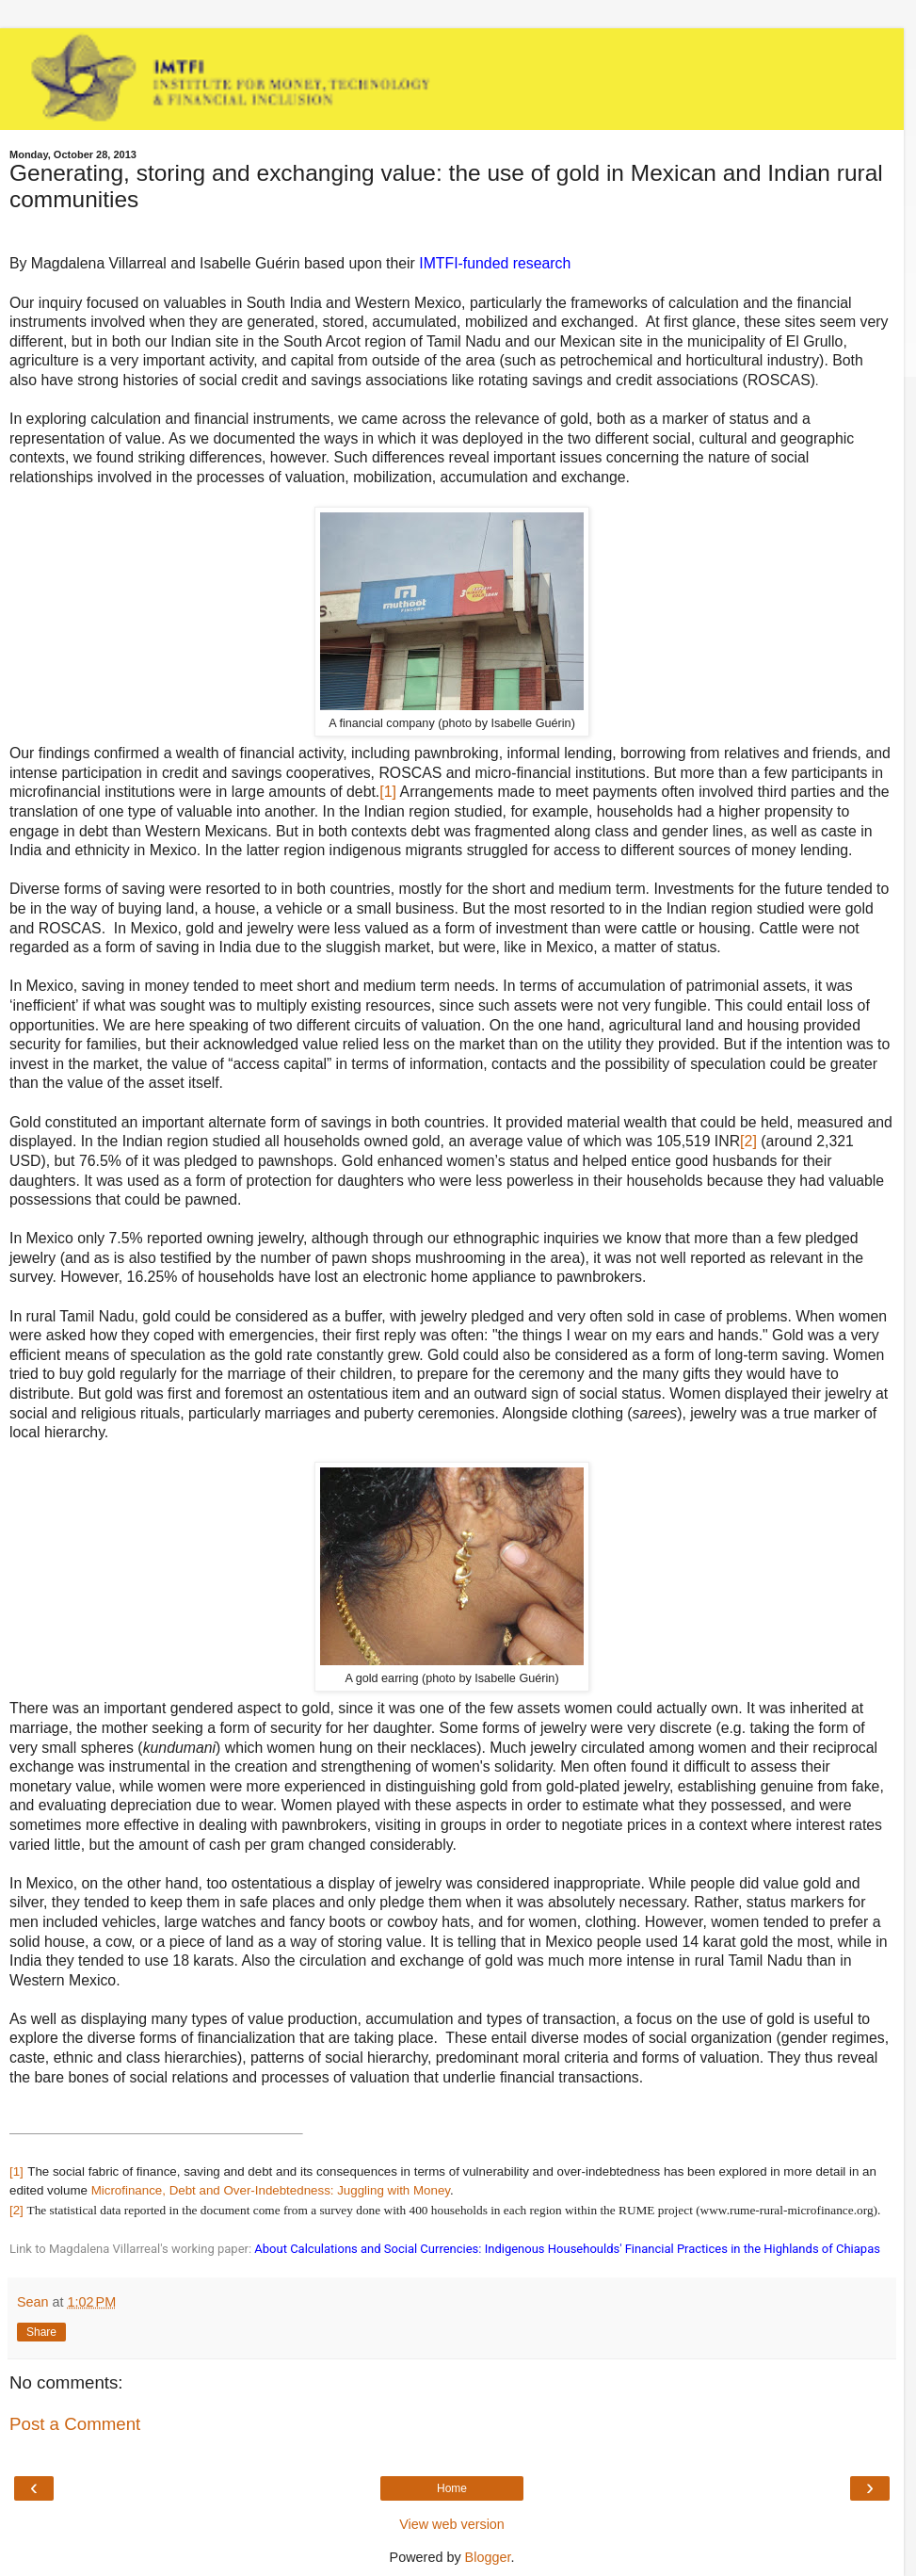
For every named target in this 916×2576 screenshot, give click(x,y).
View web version (452, 2524)
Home (452, 2488)
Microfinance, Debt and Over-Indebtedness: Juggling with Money (270, 2190)
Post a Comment (74, 2424)
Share (41, 2332)
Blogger (488, 2557)
